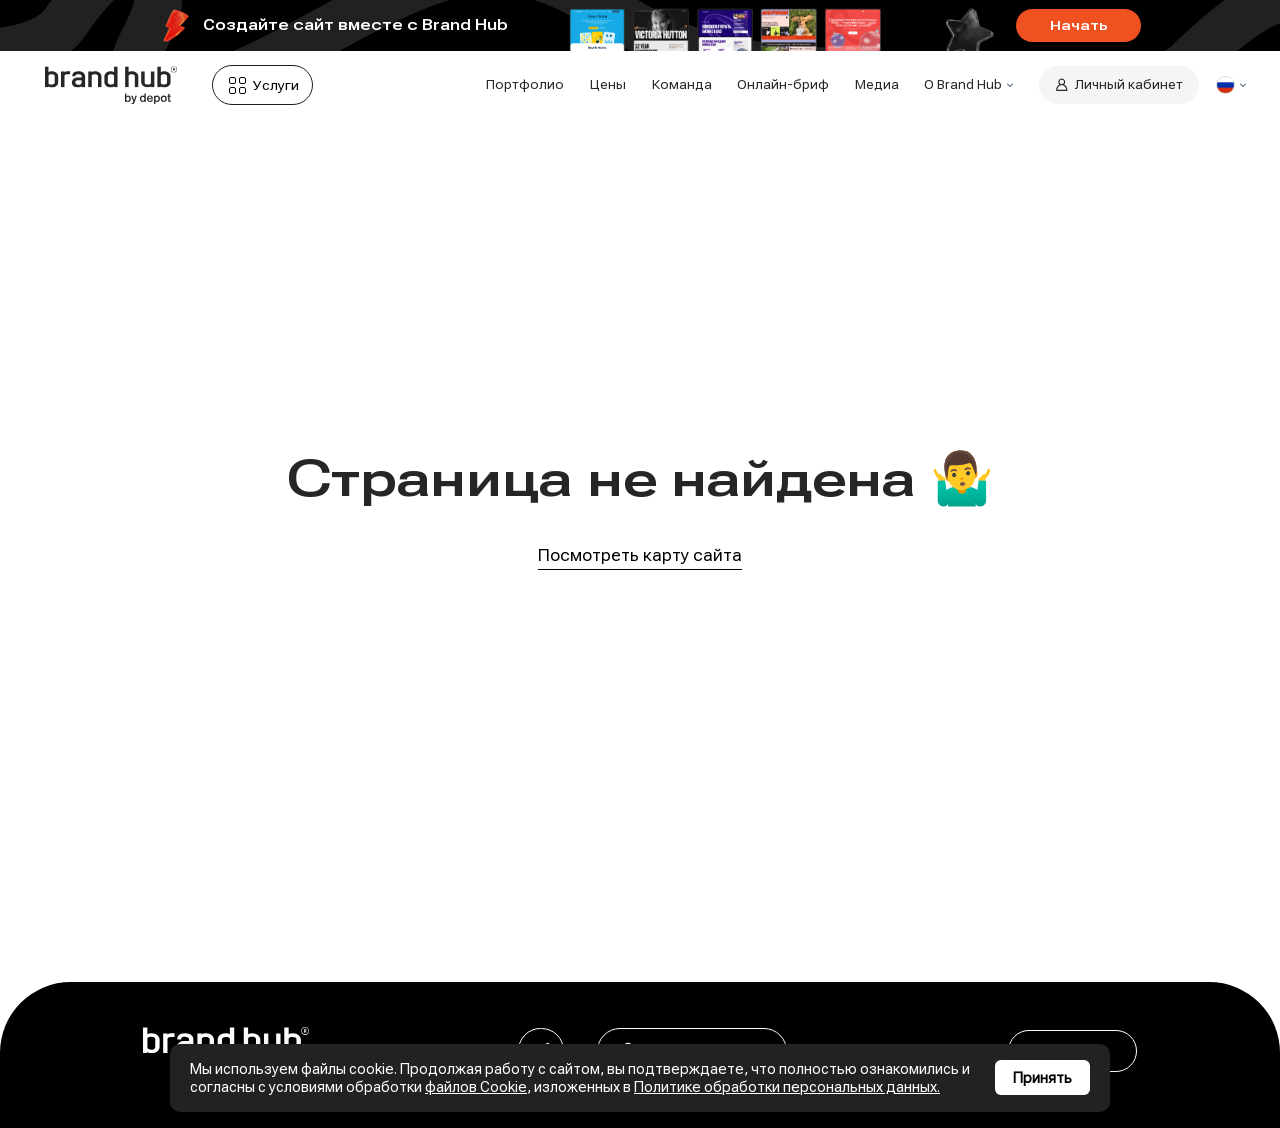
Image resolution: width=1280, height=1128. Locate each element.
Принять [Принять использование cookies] (1042, 1078)
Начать (1079, 25)
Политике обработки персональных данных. (787, 1087)
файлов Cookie (476, 1087)
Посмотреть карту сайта (640, 555)
